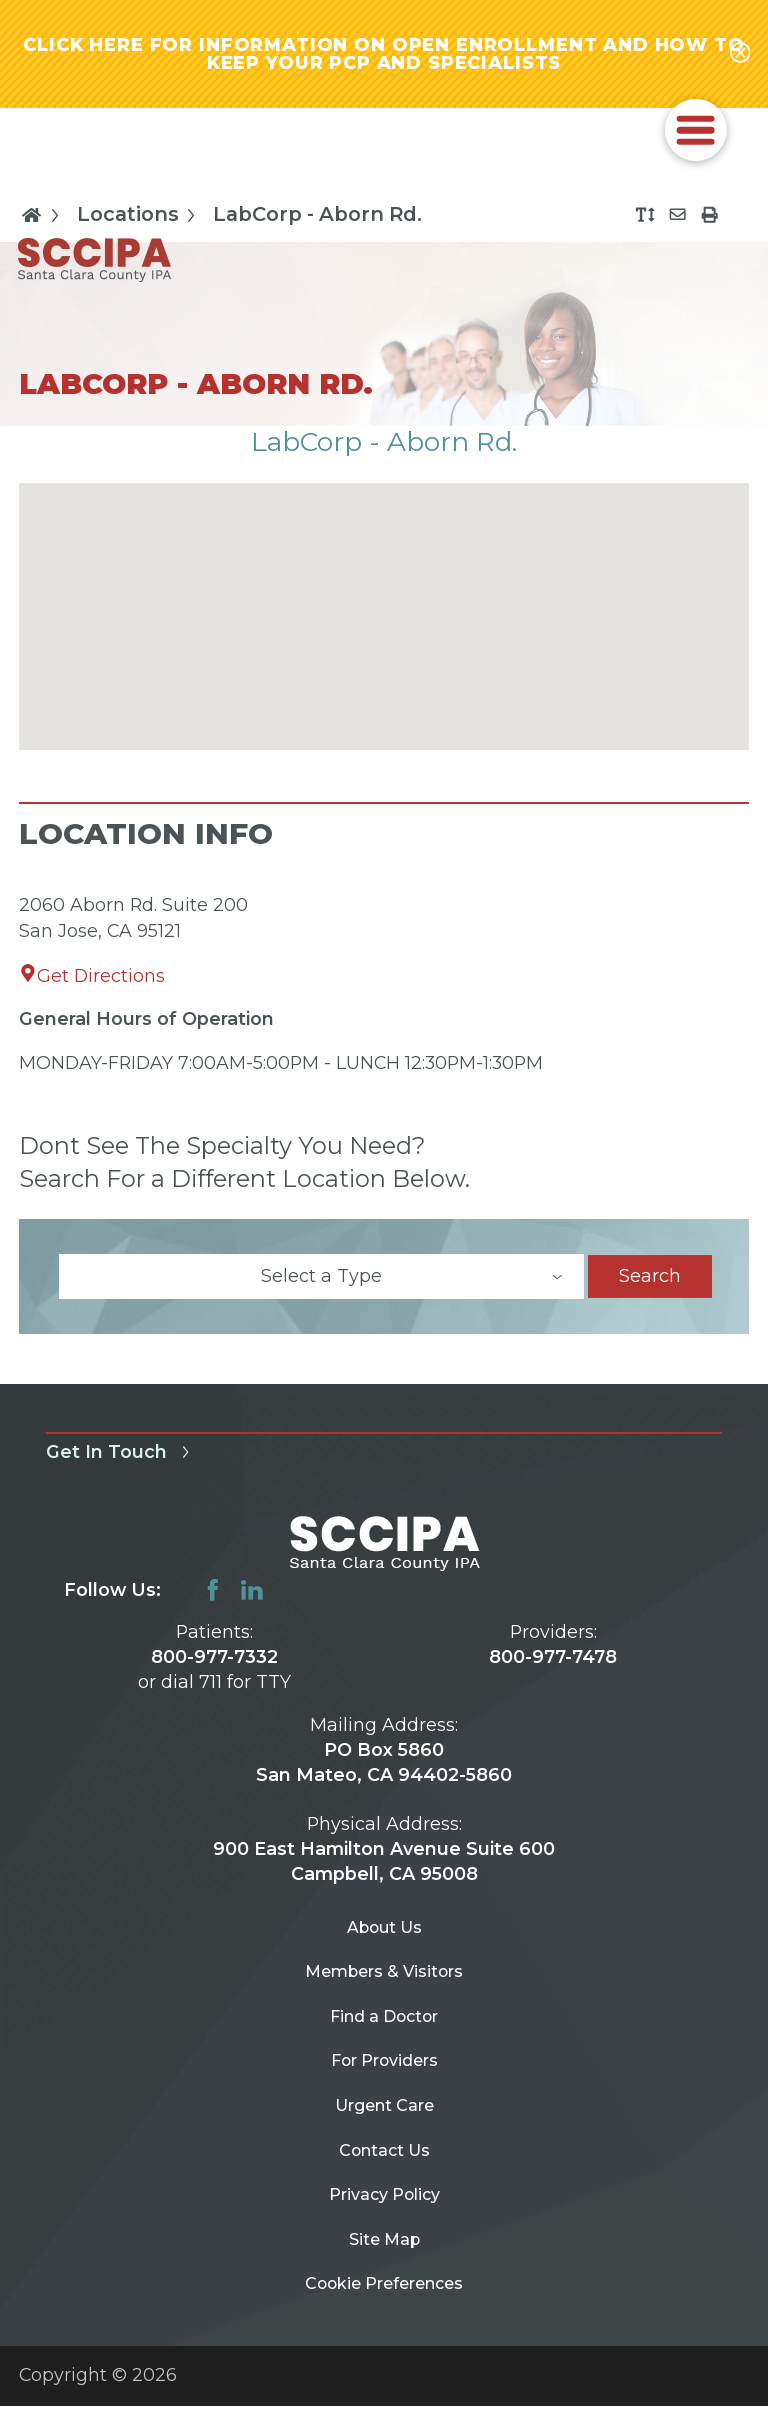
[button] (696, 137)
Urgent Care (384, 2135)
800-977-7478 (553, 1663)
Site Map (384, 2284)
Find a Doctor (384, 2035)
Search (650, 1282)
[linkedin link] (252, 1597)
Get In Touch (121, 1458)
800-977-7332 (214, 1663)
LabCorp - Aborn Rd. (317, 222)
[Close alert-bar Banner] (740, 57)
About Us (384, 1936)
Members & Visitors (384, 1985)
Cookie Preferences (384, 2334)
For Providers (384, 2085)
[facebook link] (213, 1597)
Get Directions (92, 981)
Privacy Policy (384, 2234)
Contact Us (384, 2184)
